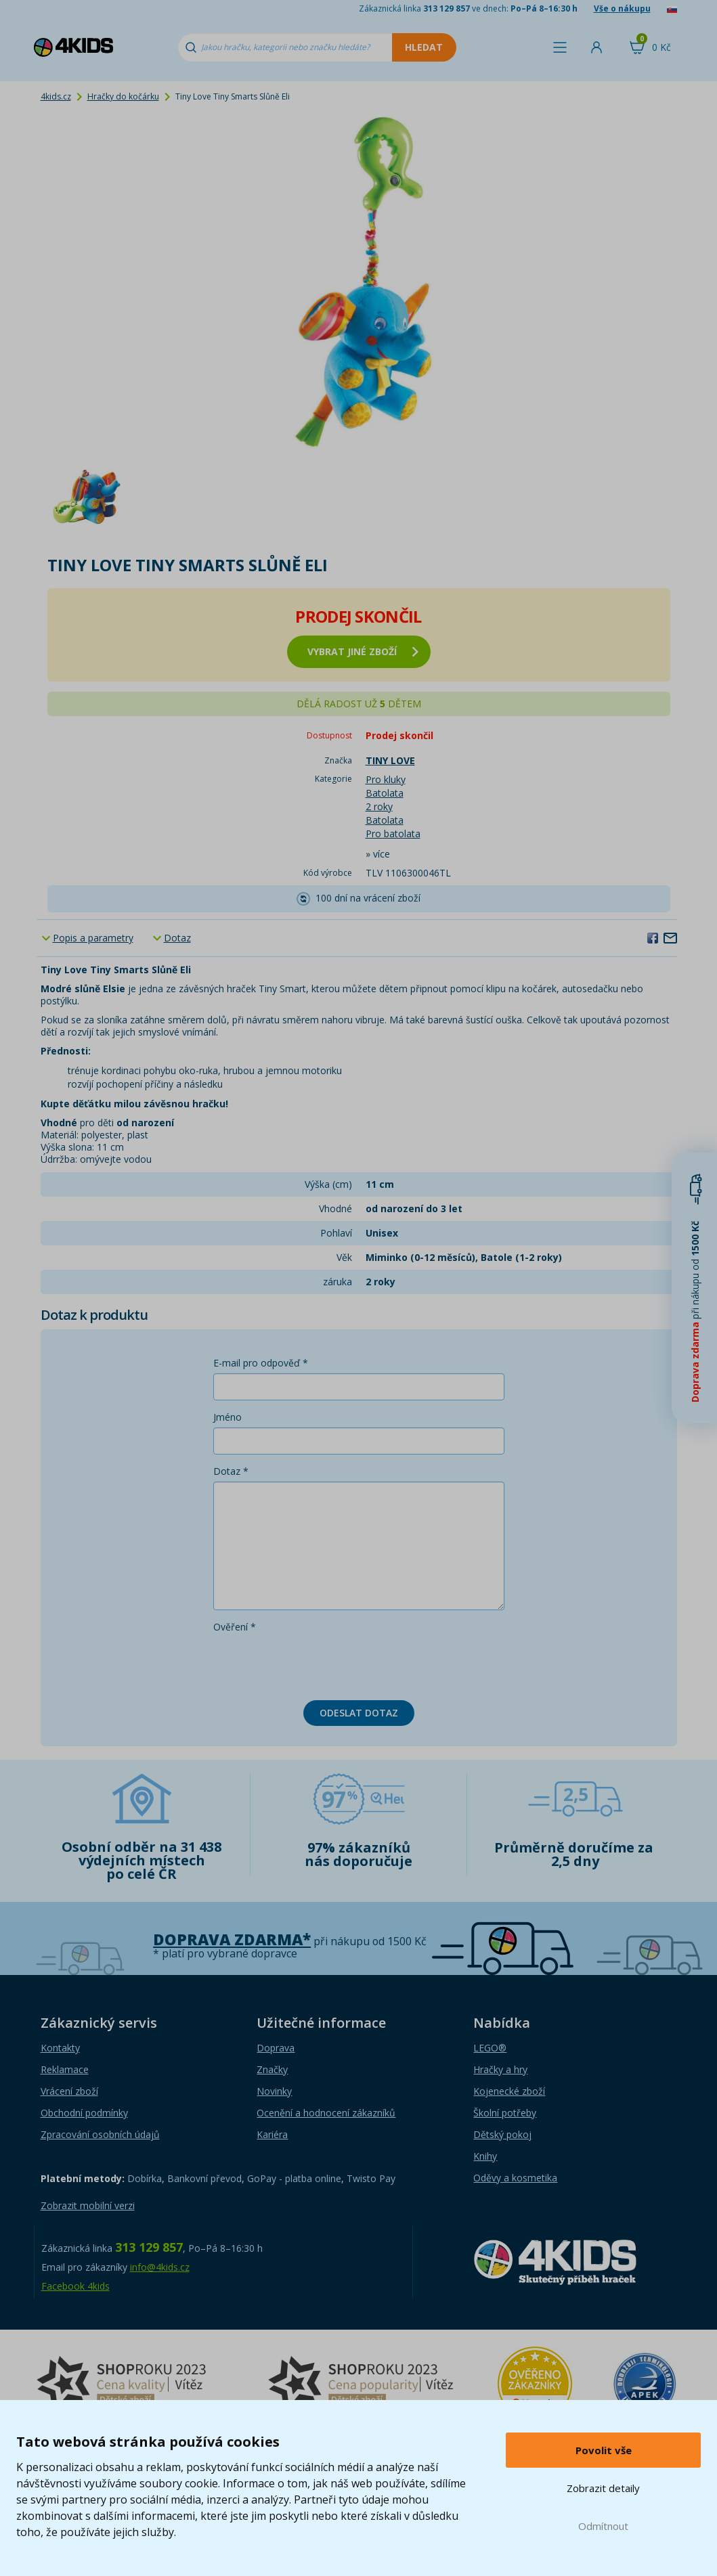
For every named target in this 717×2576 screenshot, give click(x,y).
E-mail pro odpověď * (260, 1362)
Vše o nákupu (622, 8)
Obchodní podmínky (84, 2112)
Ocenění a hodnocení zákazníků (326, 2112)
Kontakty (60, 2047)
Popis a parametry (93, 937)
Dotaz (177, 937)
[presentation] (316, 1663)
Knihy (485, 2156)
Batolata (385, 792)
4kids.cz (56, 96)
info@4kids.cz (160, 2267)
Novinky (274, 2091)
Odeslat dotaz (359, 1712)
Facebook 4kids (75, 2286)
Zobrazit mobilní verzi (88, 2205)
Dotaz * (230, 1471)
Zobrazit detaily (603, 2488)
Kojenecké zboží (509, 2091)
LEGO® (489, 2047)
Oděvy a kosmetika (515, 2177)
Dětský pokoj (502, 2134)
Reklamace (65, 2069)
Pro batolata (393, 833)
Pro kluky (386, 779)
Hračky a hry (500, 2069)
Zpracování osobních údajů (100, 2134)
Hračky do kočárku (123, 96)
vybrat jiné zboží (362, 651)
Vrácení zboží (69, 2091)
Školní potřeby (504, 2112)
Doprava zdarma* (232, 1939)
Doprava (276, 2047)
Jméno (227, 1417)
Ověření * (234, 1626)
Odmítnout (603, 2526)
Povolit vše (603, 2450)
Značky (272, 2069)
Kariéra (272, 2134)
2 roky (379, 806)
